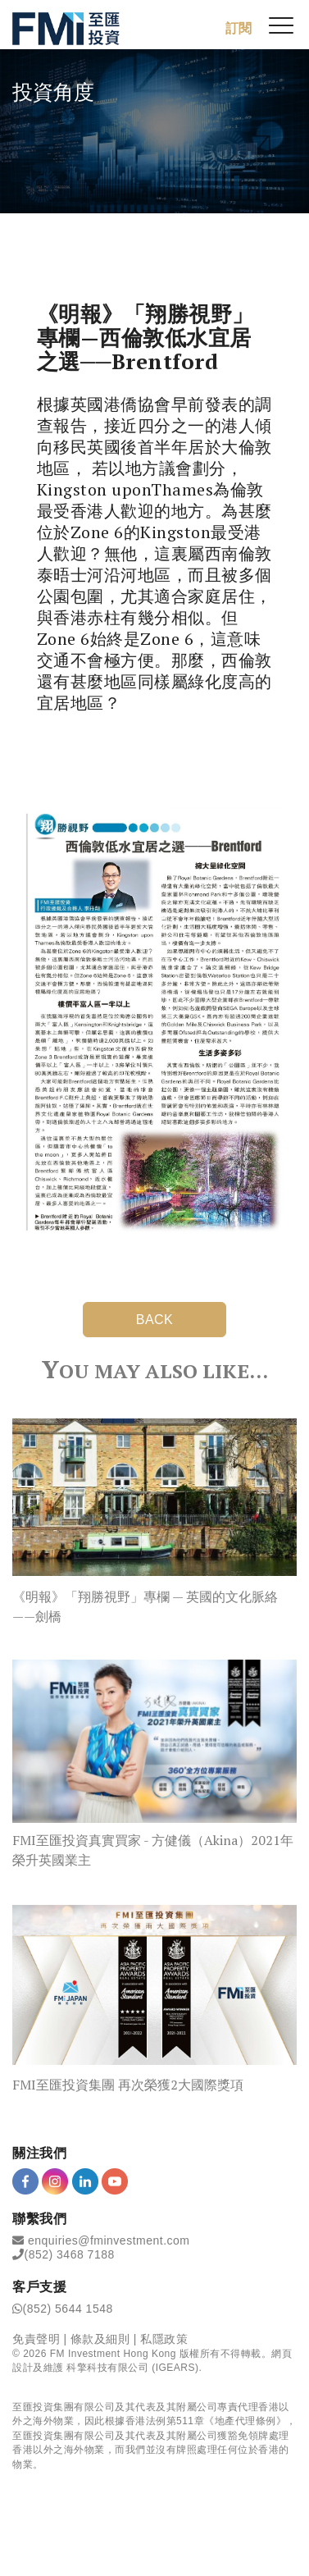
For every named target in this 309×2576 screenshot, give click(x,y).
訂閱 (238, 28)
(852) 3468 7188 (70, 2254)
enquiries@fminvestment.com (109, 2240)
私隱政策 (164, 2338)
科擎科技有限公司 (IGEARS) (132, 2367)
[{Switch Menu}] (281, 24)
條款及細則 (100, 2338)
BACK (155, 1320)
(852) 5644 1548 (68, 2308)
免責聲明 (36, 2338)
